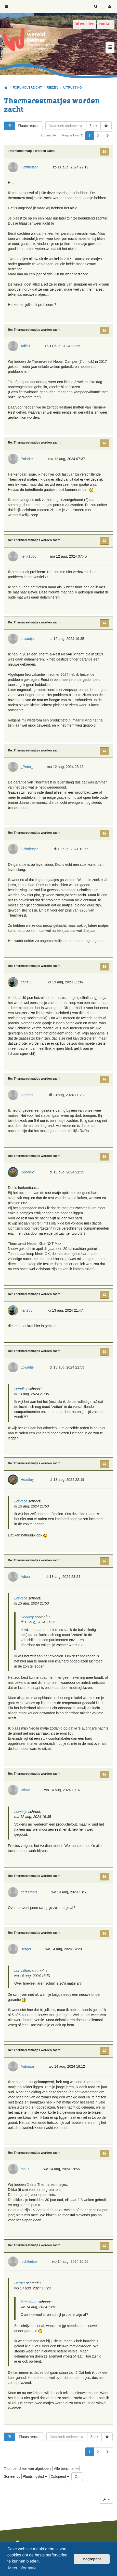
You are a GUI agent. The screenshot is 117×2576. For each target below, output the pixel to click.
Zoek (93, 126)
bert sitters (29, 1892)
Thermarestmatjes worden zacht (31, 151)
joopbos (27, 1095)
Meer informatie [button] (22, 2568)
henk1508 (28, 556)
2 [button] (98, 136)
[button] (107, 135)
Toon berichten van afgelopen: (42, 2468)
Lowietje (27, 639)
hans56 (26, 982)
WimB (25, 1790)
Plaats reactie (22, 126)
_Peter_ (27, 767)
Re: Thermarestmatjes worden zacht (34, 330)
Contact (106, 24)
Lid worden (84, 24)
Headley (27, 1172)
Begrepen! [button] (92, 2559)
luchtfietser (29, 167)
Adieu (25, 346)
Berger (26, 1949)
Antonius (27, 2066)
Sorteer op (26, 2476)
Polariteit (27, 459)
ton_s (25, 2169)
